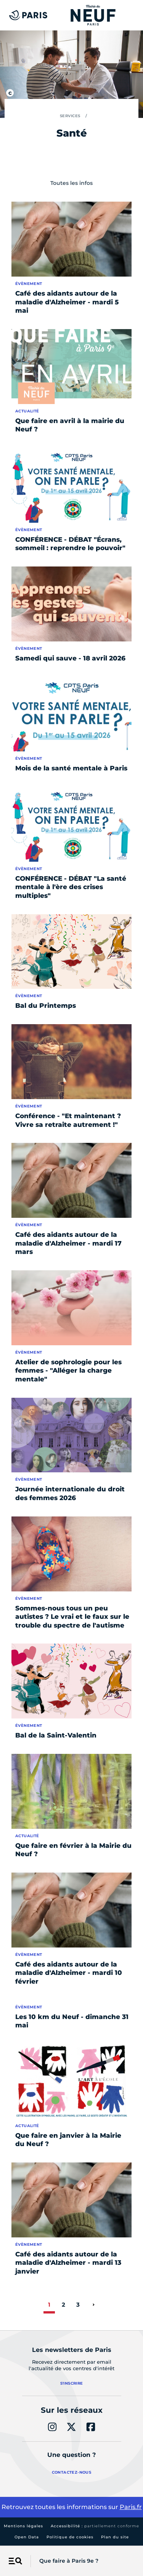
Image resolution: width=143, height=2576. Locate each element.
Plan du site (115, 2537)
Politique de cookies (70, 2537)
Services (70, 115)
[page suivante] (93, 2304)
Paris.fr (131, 2507)
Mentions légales (23, 2525)
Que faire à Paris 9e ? (68, 2560)
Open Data (26, 2537)
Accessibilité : (95, 2525)
